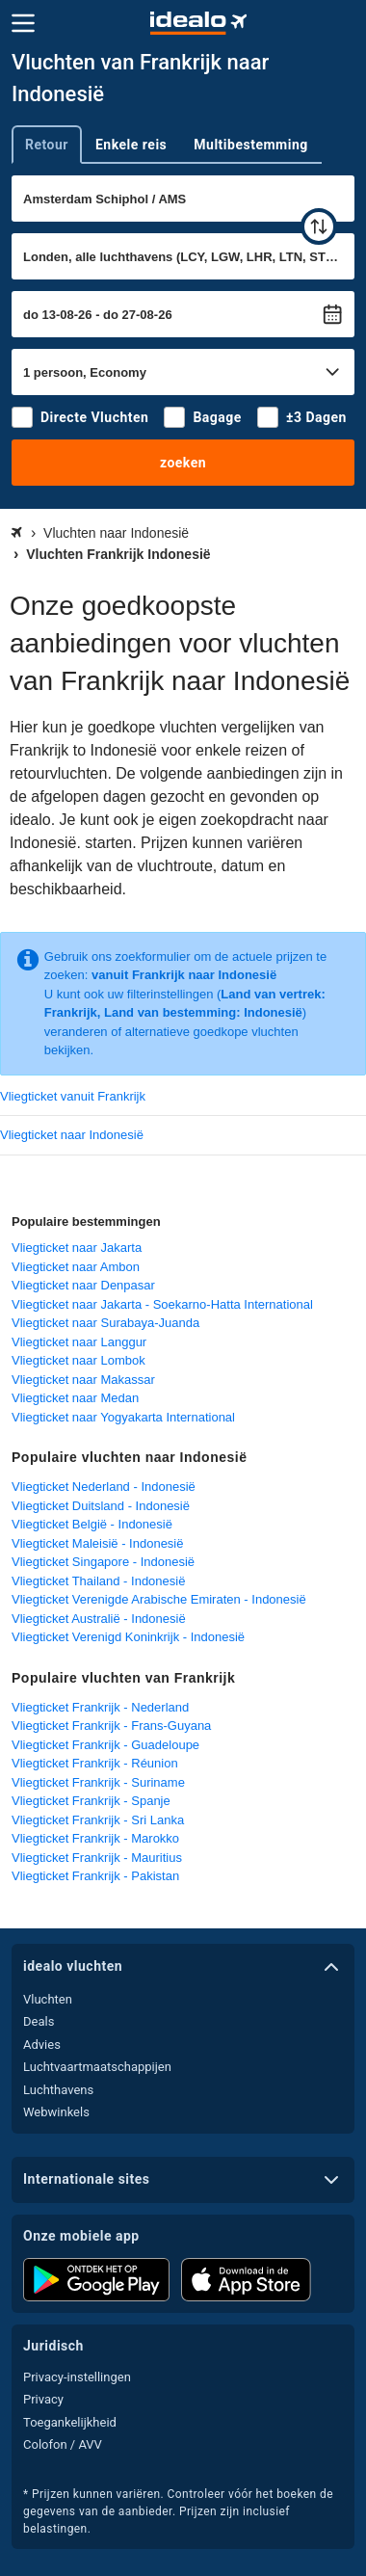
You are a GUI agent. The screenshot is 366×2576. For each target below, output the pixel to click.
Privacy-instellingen (77, 2377)
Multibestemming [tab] (250, 144)
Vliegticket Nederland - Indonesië (104, 1486)
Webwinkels (56, 2112)
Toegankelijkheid (70, 2422)
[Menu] (23, 23)
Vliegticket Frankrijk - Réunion (95, 1763)
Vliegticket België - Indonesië (92, 1524)
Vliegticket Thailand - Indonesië (98, 1581)
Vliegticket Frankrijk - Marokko (95, 1838)
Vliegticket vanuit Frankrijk (72, 1096)
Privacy (43, 2399)
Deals (38, 2021)
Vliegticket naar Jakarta (77, 1247)
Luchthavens (58, 2090)
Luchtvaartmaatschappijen (97, 2066)
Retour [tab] (46, 144)
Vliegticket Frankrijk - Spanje (91, 1800)
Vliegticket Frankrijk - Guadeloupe (105, 1745)
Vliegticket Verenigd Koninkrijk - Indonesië (128, 1637)
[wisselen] (319, 226)
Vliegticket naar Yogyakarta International (123, 1417)
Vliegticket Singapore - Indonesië (103, 1561)
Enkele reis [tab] (131, 144)
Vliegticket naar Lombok (78, 1360)
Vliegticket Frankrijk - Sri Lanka (98, 1820)
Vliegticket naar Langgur (79, 1342)
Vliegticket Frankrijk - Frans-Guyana (111, 1725)
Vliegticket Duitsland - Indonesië (101, 1506)
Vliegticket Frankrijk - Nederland (100, 1707)
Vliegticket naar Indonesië (72, 1135)
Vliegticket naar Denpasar (83, 1285)
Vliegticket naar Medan (75, 1398)
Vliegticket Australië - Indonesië (99, 1618)
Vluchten (47, 1999)
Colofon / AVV (62, 2444)
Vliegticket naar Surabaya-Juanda (105, 1322)
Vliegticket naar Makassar (83, 1379)
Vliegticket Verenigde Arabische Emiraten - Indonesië (159, 1599)
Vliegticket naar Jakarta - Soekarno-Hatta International (162, 1304)
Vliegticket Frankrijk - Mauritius (97, 1857)
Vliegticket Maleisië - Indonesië (97, 1543)
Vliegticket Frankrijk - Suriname (98, 1782)
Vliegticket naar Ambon (76, 1267)
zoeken (183, 462)
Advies (42, 2044)
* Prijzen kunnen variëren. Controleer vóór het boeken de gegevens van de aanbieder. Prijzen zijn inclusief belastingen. (178, 2511)
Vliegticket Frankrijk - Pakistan (95, 1876)
